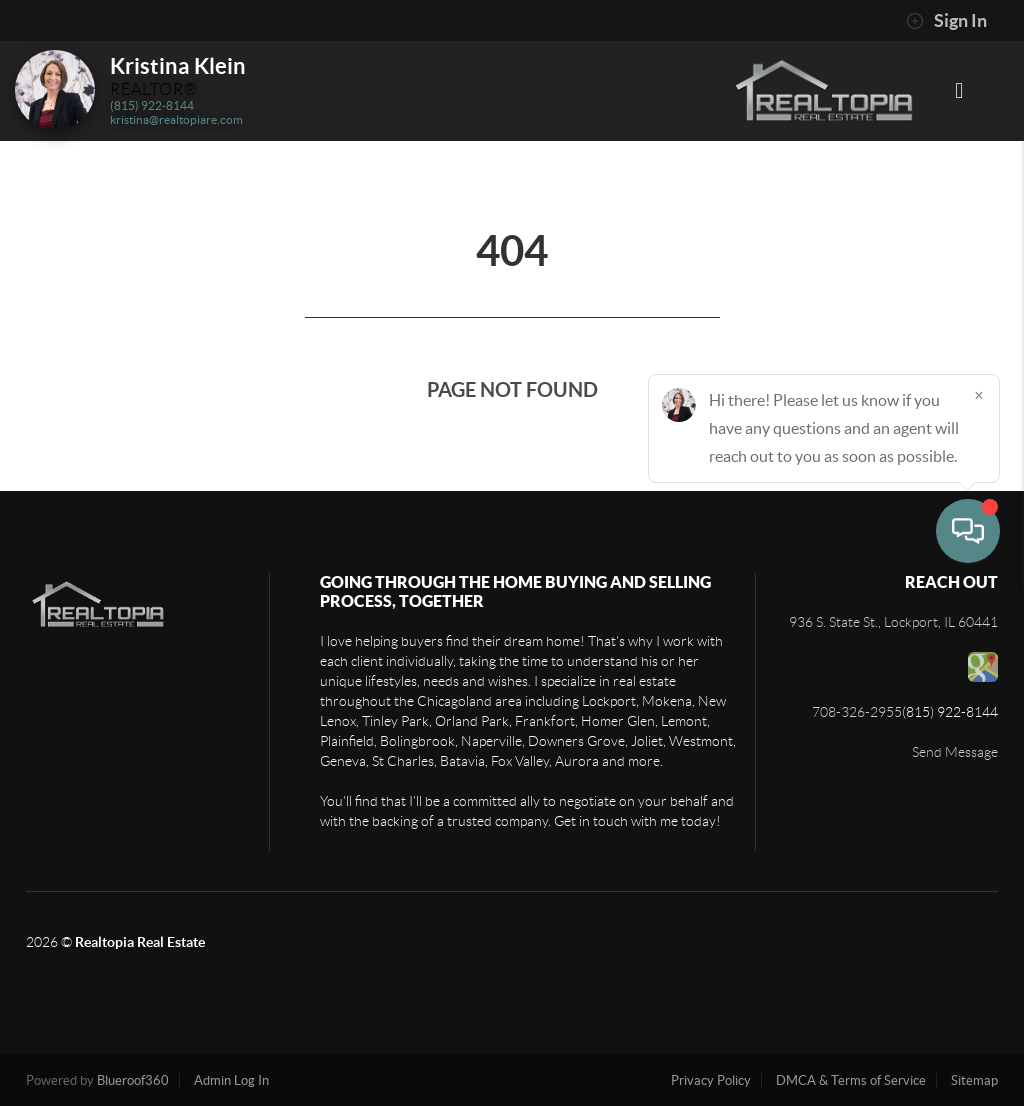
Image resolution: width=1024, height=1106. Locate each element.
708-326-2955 (857, 712)
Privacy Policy (711, 1080)
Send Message (955, 752)
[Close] (979, 914)
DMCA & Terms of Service (851, 1080)
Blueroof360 (133, 1080)
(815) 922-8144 (152, 105)
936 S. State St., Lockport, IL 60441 (893, 622)
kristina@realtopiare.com (176, 119)
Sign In (946, 21)
